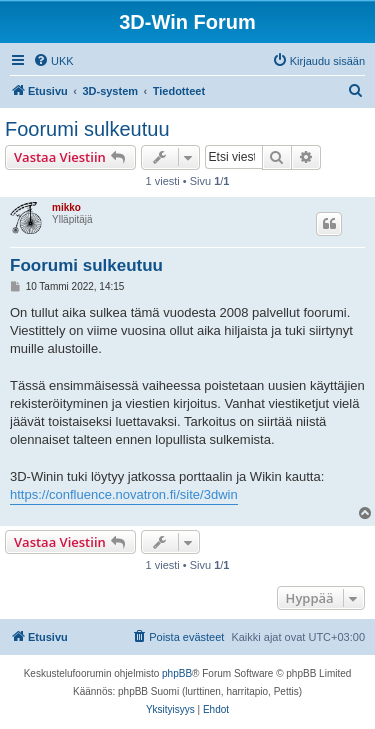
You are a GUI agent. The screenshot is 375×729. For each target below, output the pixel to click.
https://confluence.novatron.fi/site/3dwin (124, 494)
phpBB (177, 673)
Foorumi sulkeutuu (87, 129)
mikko (66, 207)
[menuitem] (53, 61)
